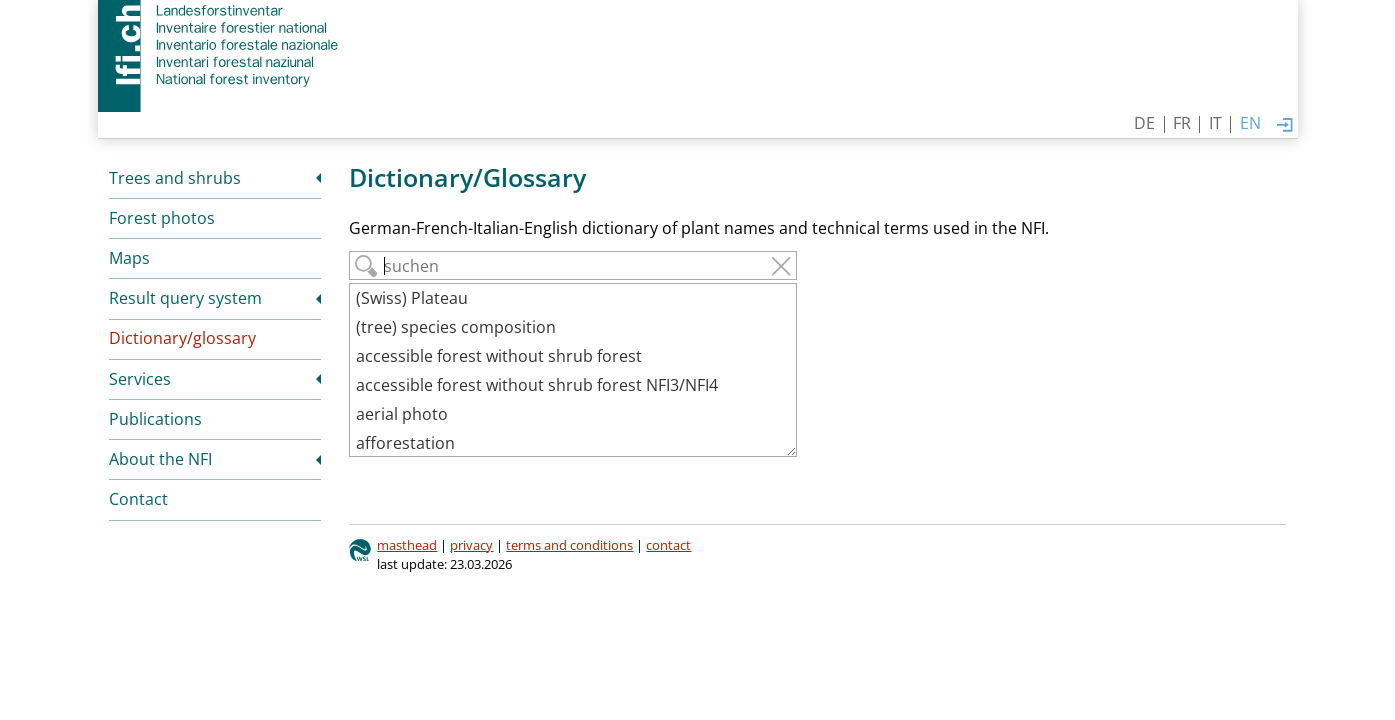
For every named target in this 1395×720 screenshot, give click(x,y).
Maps (129, 258)
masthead (407, 545)
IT (1215, 123)
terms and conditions (569, 545)
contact (668, 545)
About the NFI (160, 459)
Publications (155, 419)
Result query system (185, 298)
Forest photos (162, 218)
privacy (471, 545)
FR (1182, 123)
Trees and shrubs (175, 178)
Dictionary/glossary (182, 338)
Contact (138, 499)
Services (140, 379)
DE (1144, 123)
